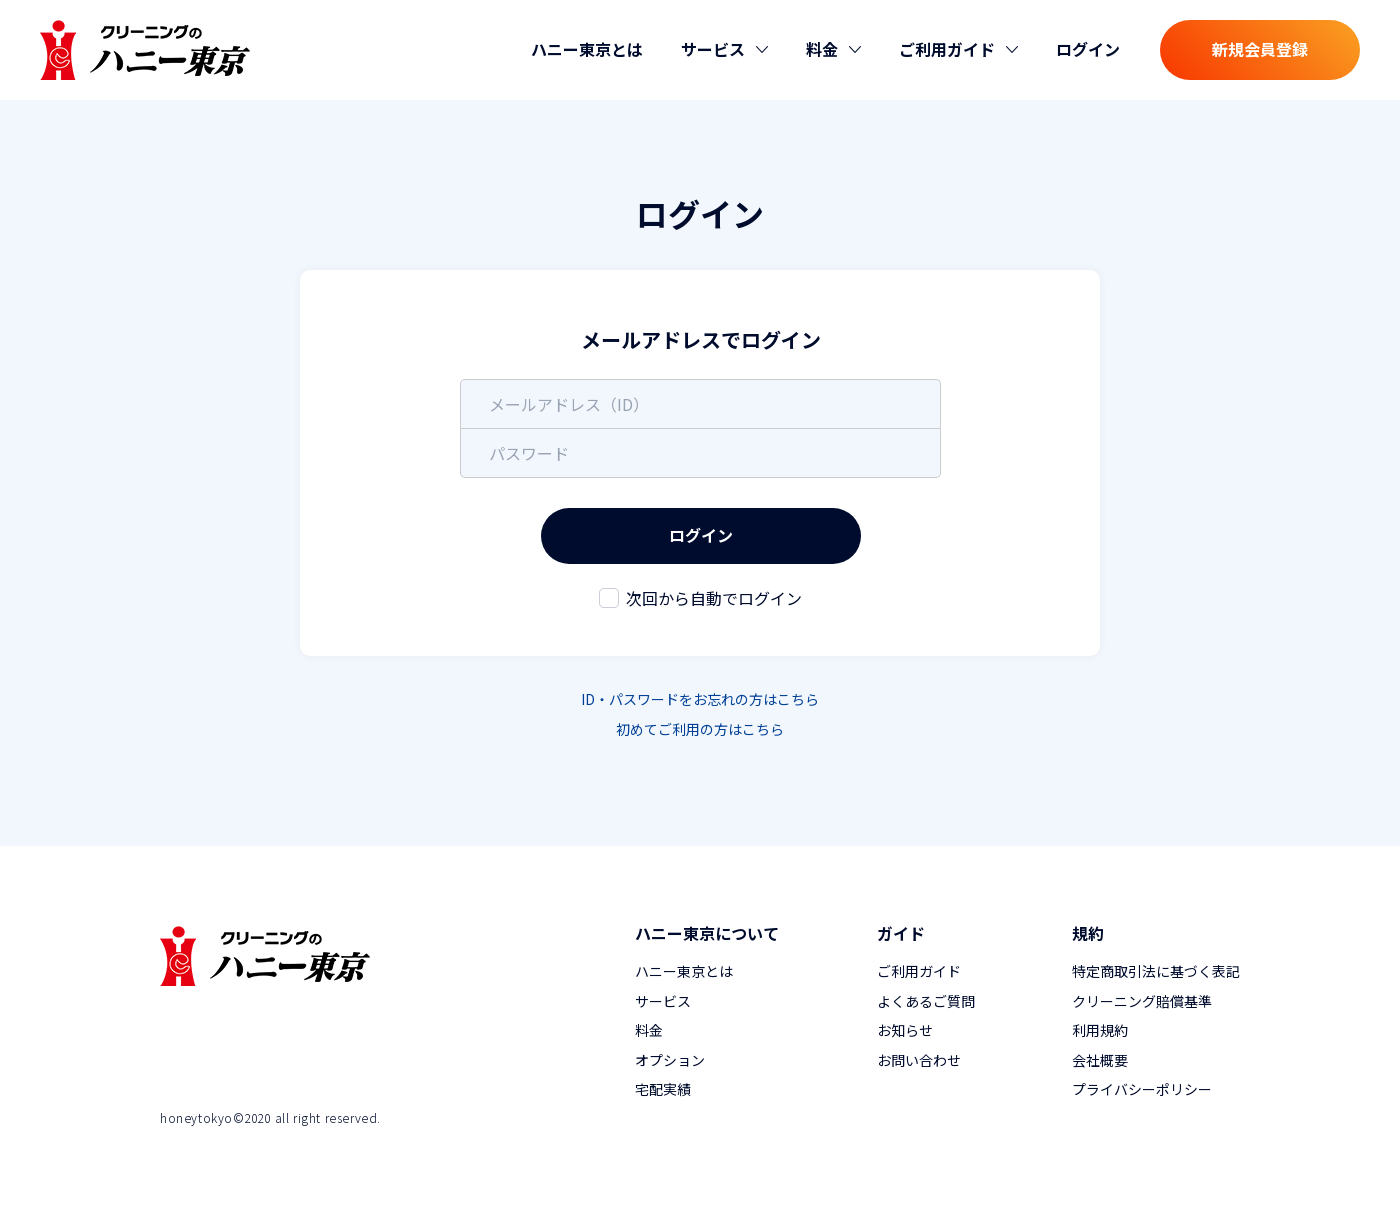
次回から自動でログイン (714, 598)
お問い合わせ (919, 1060)
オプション (670, 1060)
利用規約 (1100, 1030)
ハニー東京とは (587, 49)
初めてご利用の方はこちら (700, 729)
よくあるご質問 (926, 1001)
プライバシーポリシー (1142, 1089)
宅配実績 (663, 1089)
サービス (663, 1001)
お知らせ (905, 1030)
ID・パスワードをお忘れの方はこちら (700, 699)
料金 (649, 1030)
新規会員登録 (1260, 49)
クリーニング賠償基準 (1142, 1001)
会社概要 (1100, 1060)
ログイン (1088, 49)
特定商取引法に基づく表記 (1156, 971)
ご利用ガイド (919, 971)
